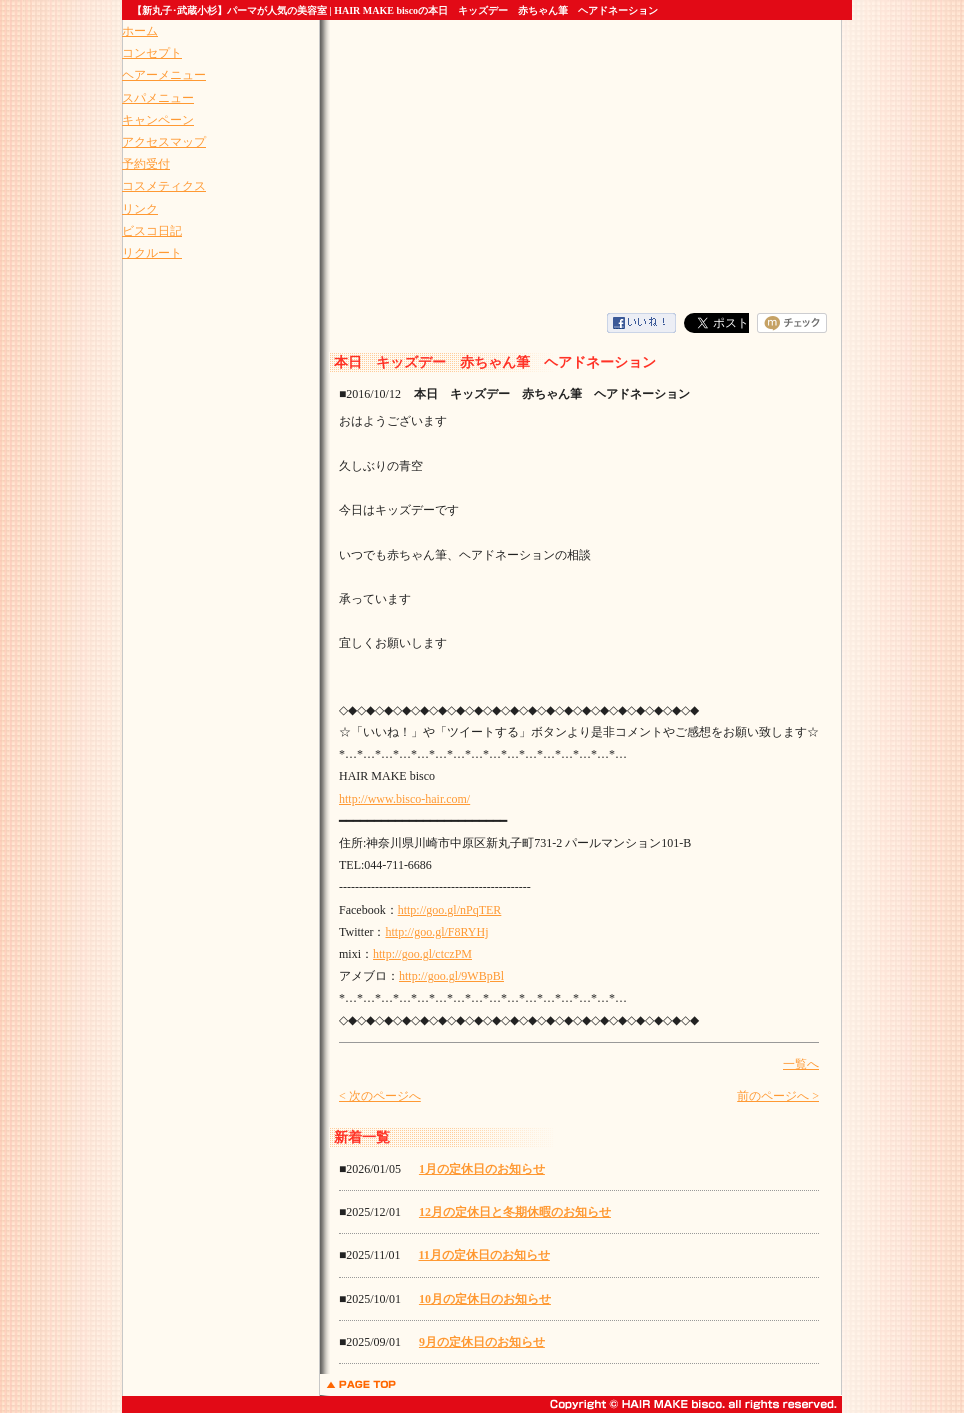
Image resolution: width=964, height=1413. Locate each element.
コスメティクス (164, 186)
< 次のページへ (380, 1096)
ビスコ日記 (152, 231)
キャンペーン (158, 120)
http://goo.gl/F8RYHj (436, 932)
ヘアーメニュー (164, 75)
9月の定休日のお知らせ (482, 1342)
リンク (140, 209)
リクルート (152, 253)
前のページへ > (778, 1096)
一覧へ (801, 1064)
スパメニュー (158, 98)
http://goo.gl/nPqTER (450, 910)
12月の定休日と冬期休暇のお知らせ (515, 1212)
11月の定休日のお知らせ (483, 1255)
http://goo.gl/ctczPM (422, 954)
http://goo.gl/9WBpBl (451, 976)
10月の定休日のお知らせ (485, 1299)
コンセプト (152, 53)
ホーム (140, 31)
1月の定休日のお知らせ (482, 1169)
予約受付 (146, 164)
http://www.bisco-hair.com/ (404, 799)
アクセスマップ (164, 142)
